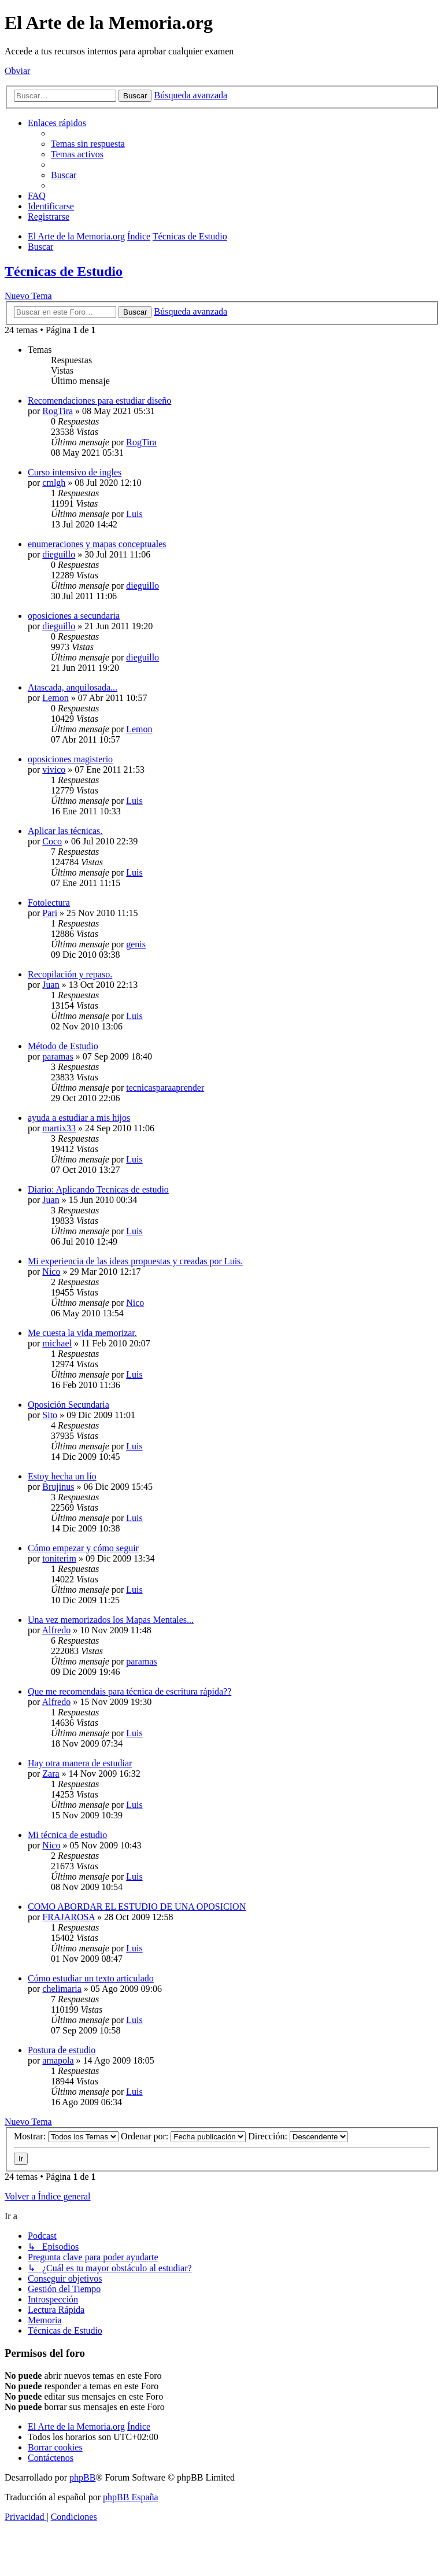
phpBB (82, 2477)
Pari (49, 913)
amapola (57, 2060)
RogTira (57, 411)
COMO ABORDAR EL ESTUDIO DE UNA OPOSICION (137, 1906)
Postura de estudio (61, 2050)
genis (136, 944)
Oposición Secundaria (68, 1404)
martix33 (59, 1128)
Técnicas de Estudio (64, 271)
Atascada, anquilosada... (72, 687)
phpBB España (130, 2497)
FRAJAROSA (68, 1917)
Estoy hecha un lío (62, 1476)
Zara (50, 1773)
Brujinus (58, 1487)
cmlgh (53, 483)
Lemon (55, 698)
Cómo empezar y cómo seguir (83, 1548)
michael (57, 1343)
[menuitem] (88, 144)
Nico (51, 1271)
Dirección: (298, 2136)
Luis (134, 514)
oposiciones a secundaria (74, 616)
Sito (49, 1415)
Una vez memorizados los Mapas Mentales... (111, 1620)
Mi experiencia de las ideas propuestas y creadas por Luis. (135, 1261)
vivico (53, 769)
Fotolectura (49, 902)
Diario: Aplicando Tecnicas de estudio (98, 1189)
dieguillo (58, 554)
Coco (52, 841)
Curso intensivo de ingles (74, 472)
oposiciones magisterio (70, 759)
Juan (50, 985)
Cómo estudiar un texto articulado (91, 1978)
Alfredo (56, 1630)
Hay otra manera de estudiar (80, 1763)
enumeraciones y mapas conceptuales (97, 544)
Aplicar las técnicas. (65, 831)
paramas (57, 1056)
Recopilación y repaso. (70, 974)
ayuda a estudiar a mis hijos (79, 1118)
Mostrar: (66, 2136)
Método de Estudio (63, 1046)
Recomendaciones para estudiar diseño (99, 400)
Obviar (17, 71)
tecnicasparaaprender (165, 1088)
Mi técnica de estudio (67, 1835)
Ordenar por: (183, 2136)
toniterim (59, 1558)
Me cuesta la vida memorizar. (82, 1333)
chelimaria (62, 1989)
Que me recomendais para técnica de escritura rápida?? (129, 1691)
